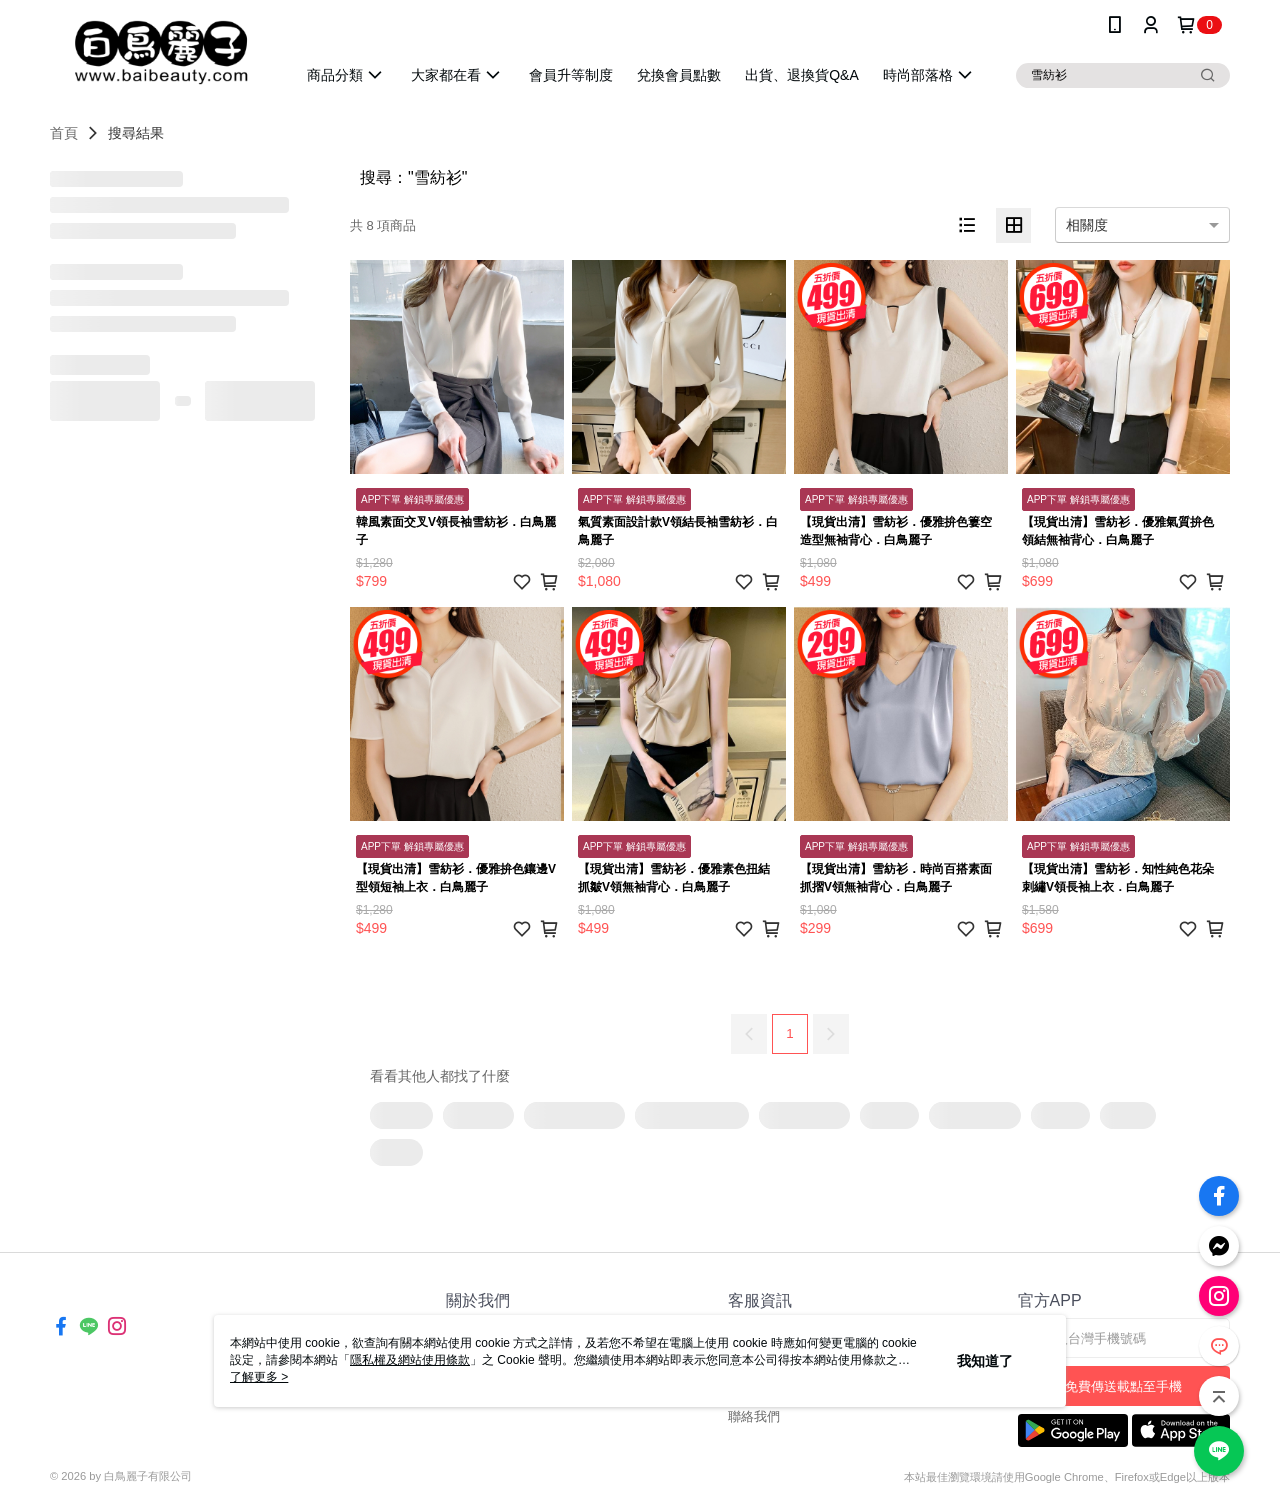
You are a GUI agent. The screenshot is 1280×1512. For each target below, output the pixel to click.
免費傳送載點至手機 (1123, 1386)
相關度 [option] (1087, 225)
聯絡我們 (754, 1416)
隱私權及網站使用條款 (410, 1360)
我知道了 (985, 1361)
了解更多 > (259, 1377)
